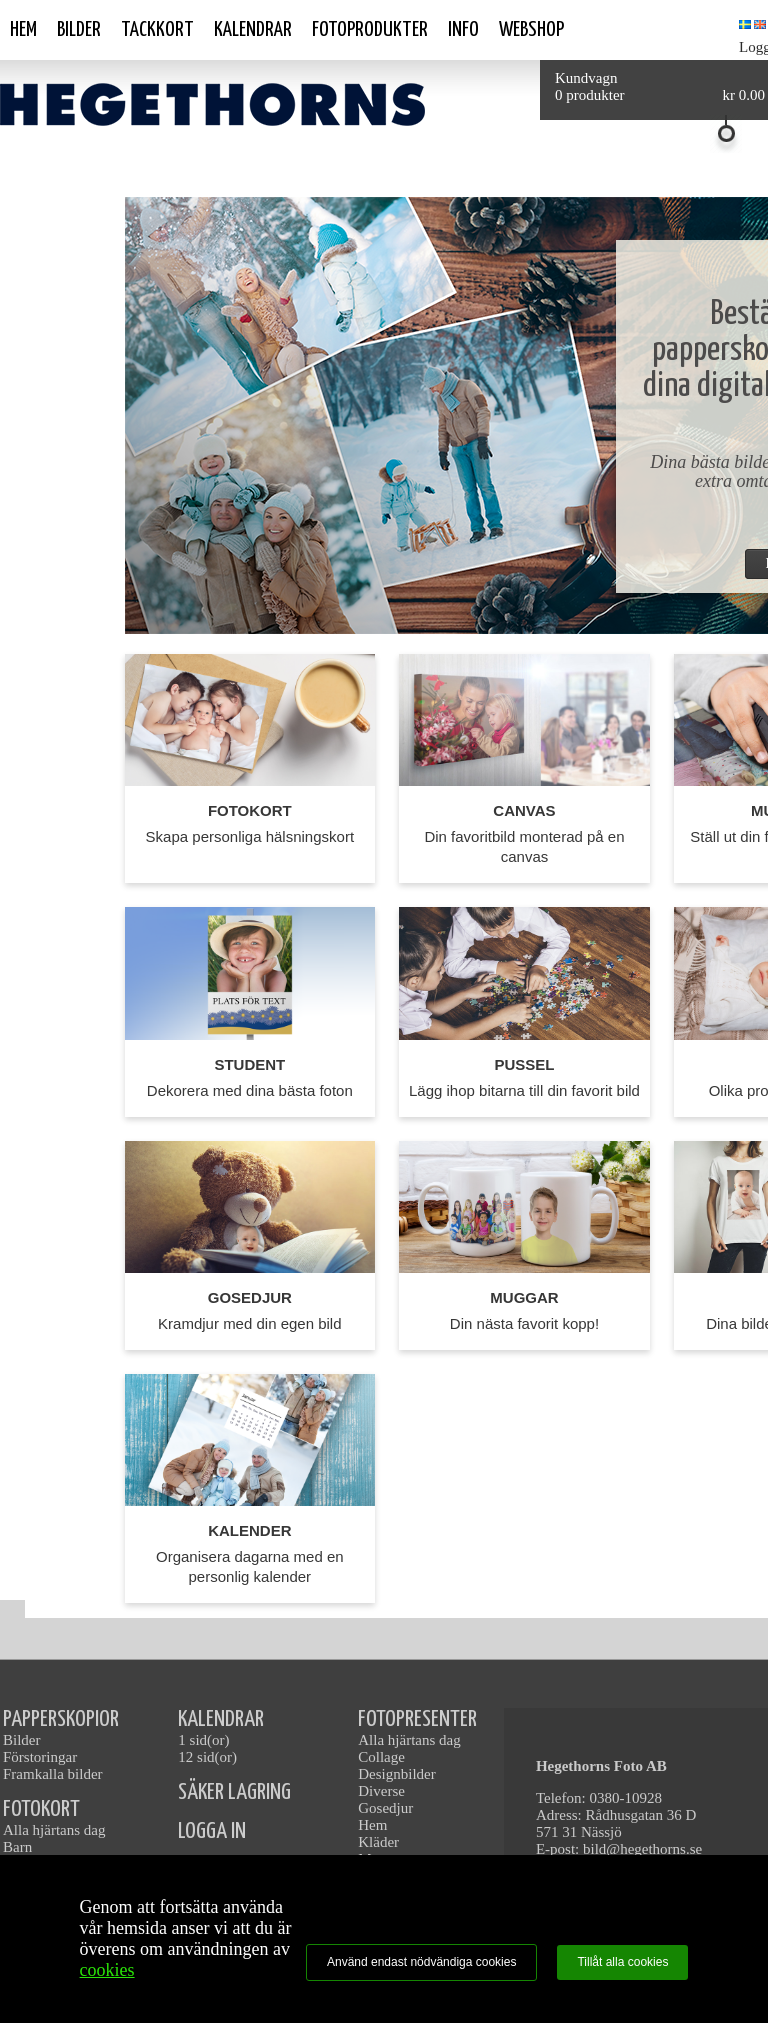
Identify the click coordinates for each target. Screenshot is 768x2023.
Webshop (531, 30)
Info (463, 30)
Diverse (381, 1791)
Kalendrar (253, 30)
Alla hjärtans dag (54, 1830)
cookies (107, 1970)
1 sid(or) (203, 1740)
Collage (381, 1757)
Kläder (378, 1842)
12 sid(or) (207, 1757)
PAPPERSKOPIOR (61, 1719)
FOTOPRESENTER (417, 1719)
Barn (17, 1847)
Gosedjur (385, 1808)
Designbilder (396, 1774)
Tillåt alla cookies (622, 1962)
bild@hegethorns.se (642, 1849)
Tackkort (157, 30)
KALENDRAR (221, 1719)
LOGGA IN (212, 1831)
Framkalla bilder (53, 1774)
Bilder (79, 30)
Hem (23, 30)
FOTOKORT (41, 1809)
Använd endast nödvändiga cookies (421, 1962)
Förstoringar (40, 1757)
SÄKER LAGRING (234, 1792)
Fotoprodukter (370, 30)
